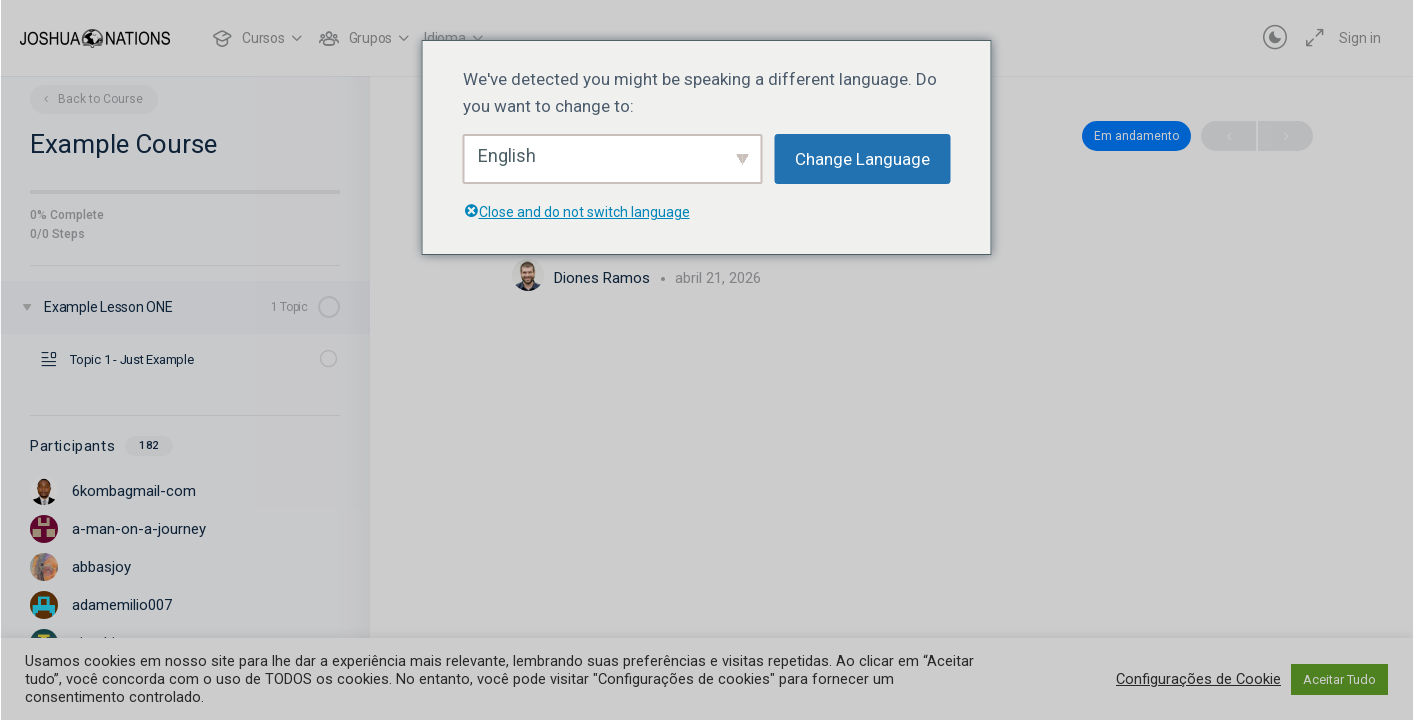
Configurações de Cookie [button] (1198, 679)
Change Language (862, 159)
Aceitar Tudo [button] (1339, 679)
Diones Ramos (604, 278)
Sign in (1360, 38)
